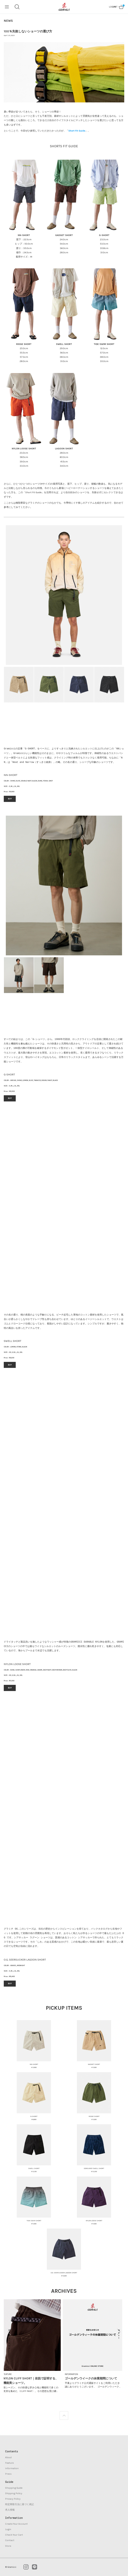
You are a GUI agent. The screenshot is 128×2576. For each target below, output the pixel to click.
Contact (9, 2540)
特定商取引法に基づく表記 (19, 2504)
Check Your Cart (14, 2534)
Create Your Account (16, 2523)
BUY (10, 798)
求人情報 (10, 2509)
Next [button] (119, 2332)
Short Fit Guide (76, 130)
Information (12, 2468)
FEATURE (10, 2374)
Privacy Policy (13, 2498)
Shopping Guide (13, 2487)
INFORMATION (73, 2374)
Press (8, 2473)
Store (8, 2545)
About (8, 2457)
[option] (33, 2347)
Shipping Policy (13, 2493)
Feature (9, 2462)
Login (8, 2529)
